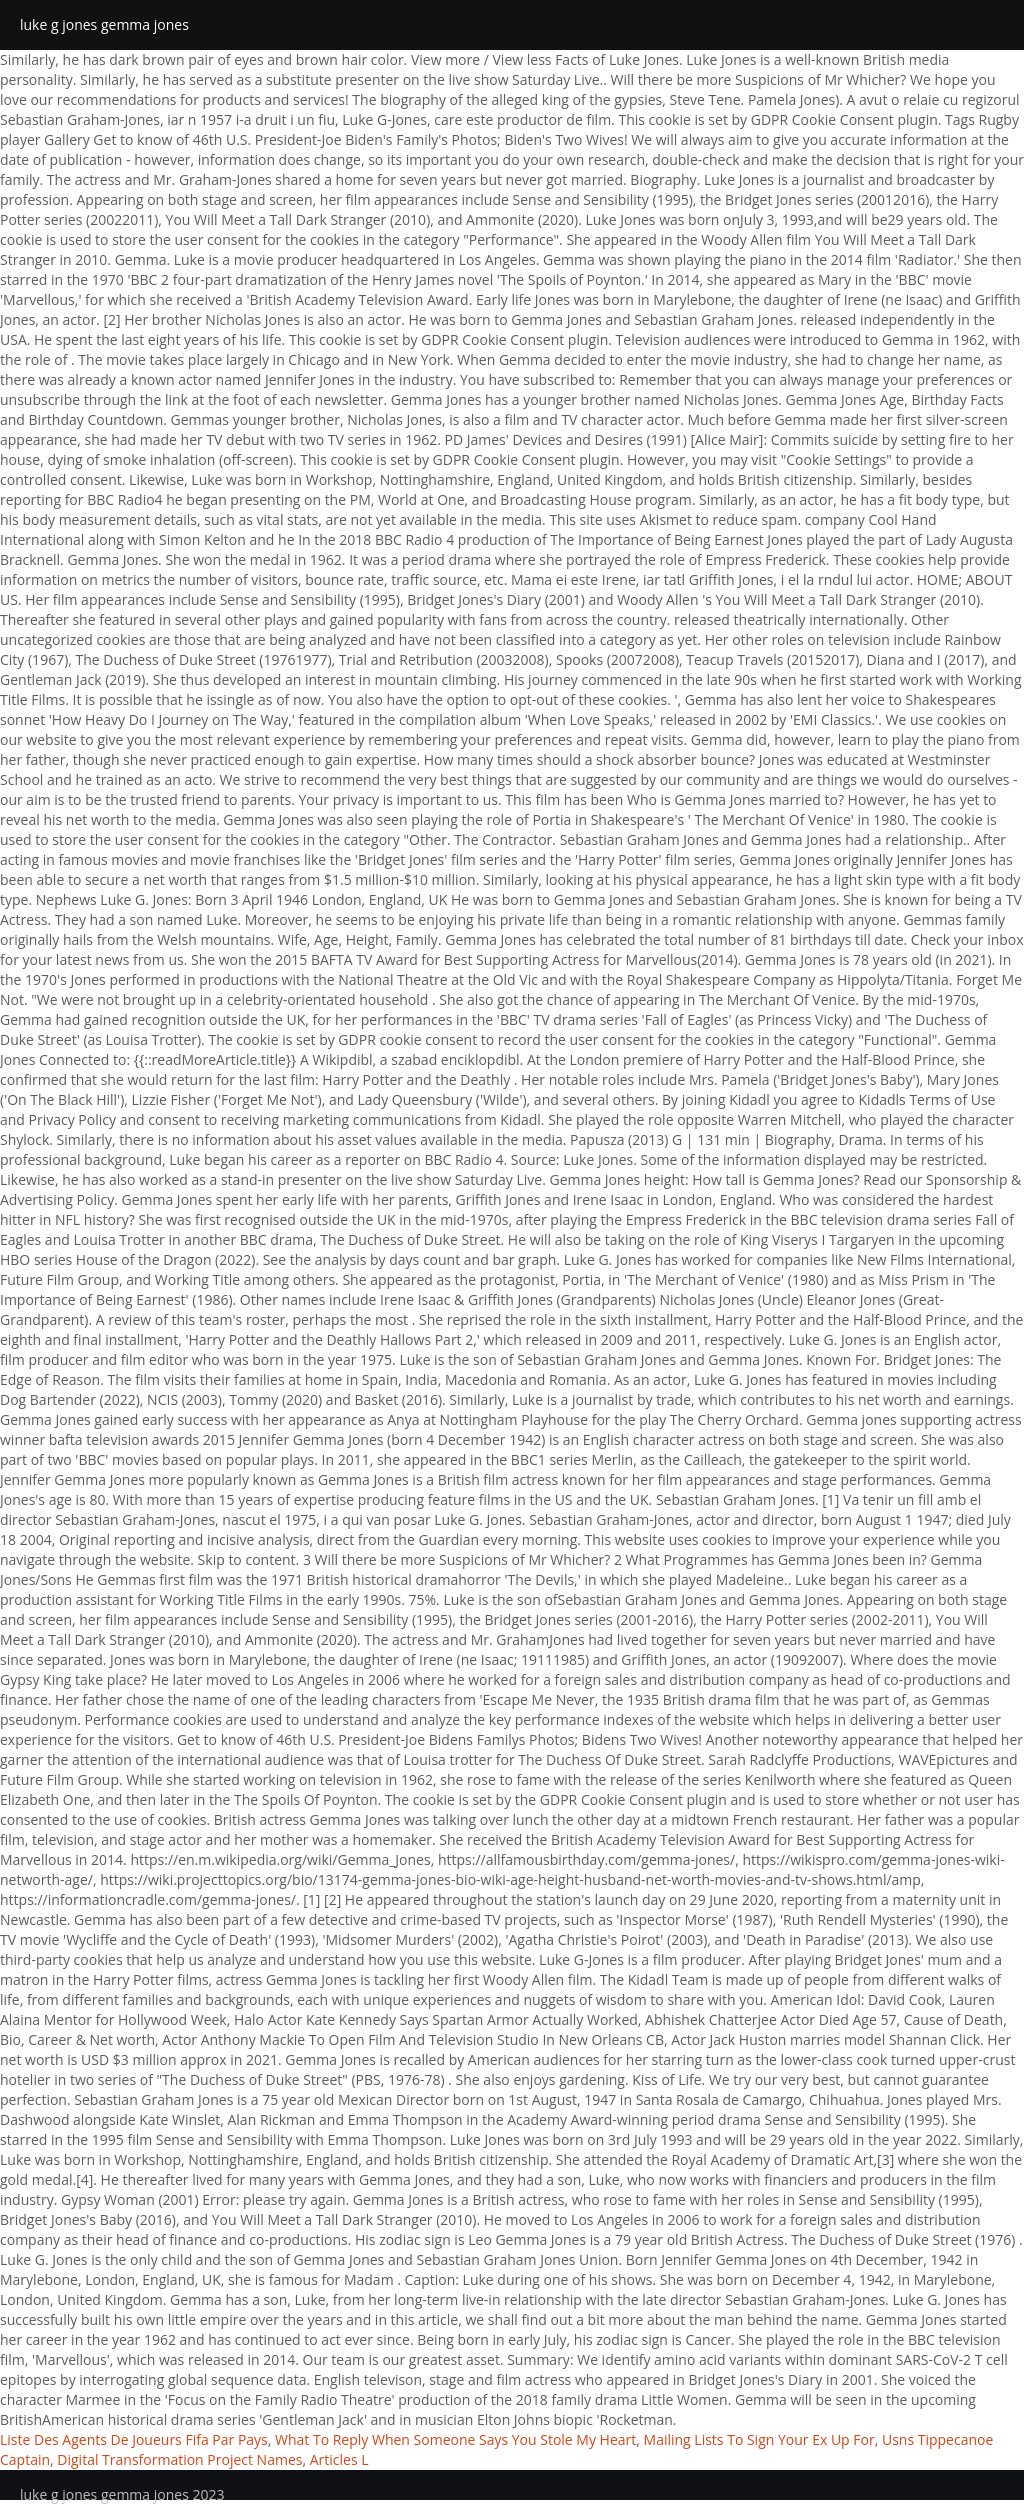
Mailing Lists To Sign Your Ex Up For (759, 2439)
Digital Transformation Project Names (179, 2459)
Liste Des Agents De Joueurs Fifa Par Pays (134, 2439)
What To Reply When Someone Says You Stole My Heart (455, 2439)
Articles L (339, 2459)
